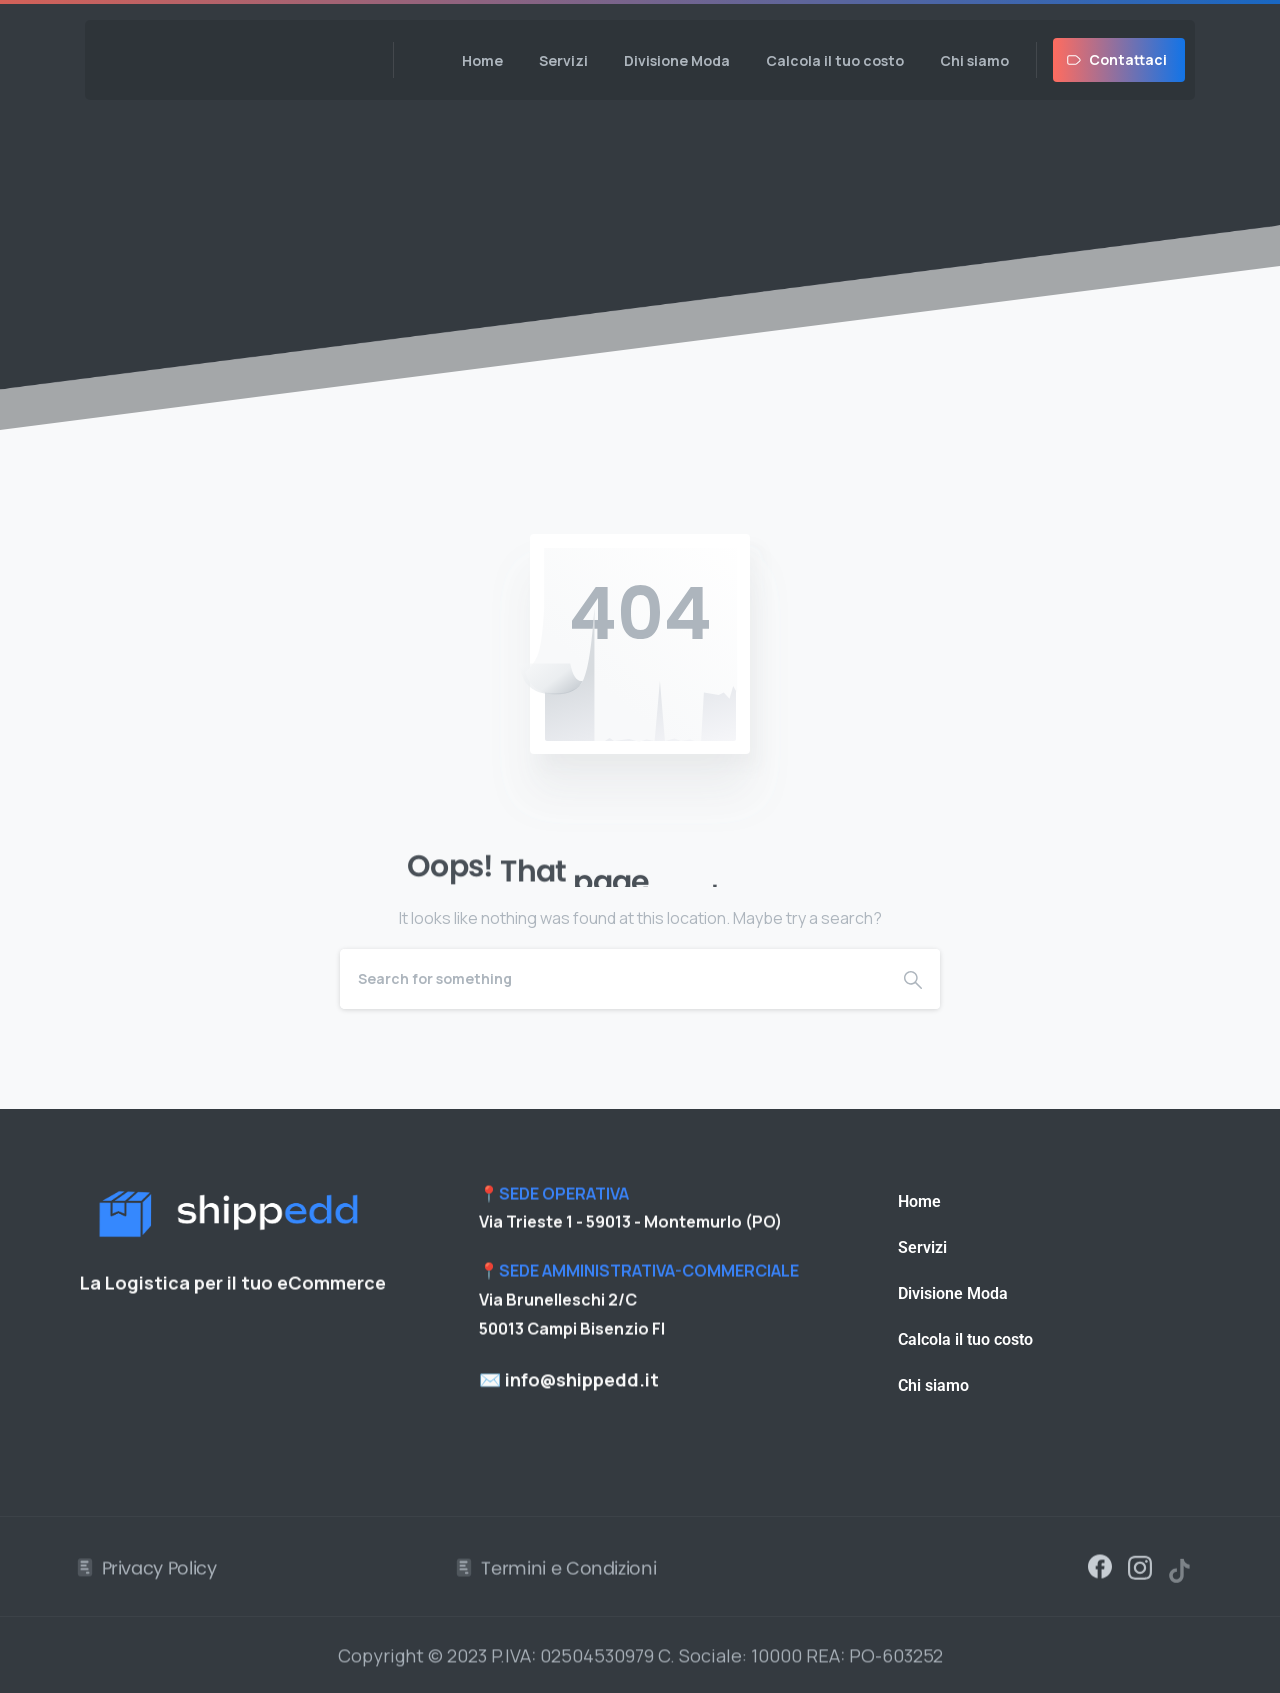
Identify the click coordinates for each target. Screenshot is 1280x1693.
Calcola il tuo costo (965, 1339)
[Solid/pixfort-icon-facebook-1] (1100, 1572)
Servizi (922, 1247)
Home (919, 1201)
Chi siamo (933, 1385)
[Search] (613, 979)
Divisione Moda (953, 1293)
